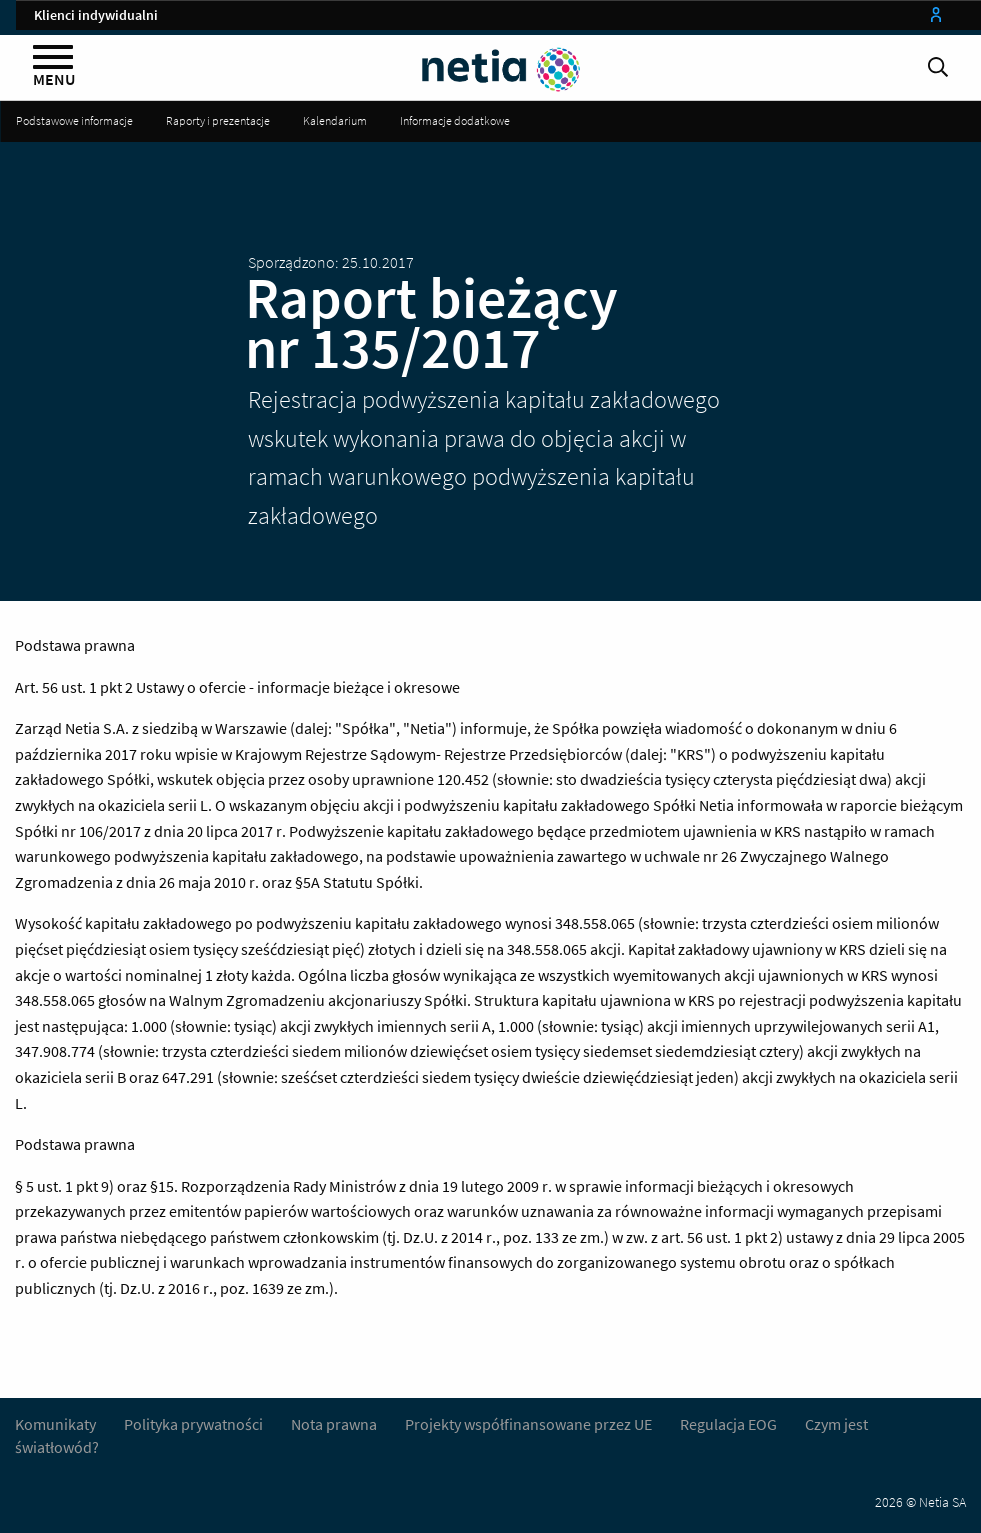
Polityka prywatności (195, 1424)
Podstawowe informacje (74, 120)
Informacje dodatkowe (455, 120)
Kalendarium (335, 120)
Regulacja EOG (728, 1424)
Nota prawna (334, 1424)
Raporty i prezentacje (218, 120)
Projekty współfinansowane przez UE (528, 1424)
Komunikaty (55, 1424)
